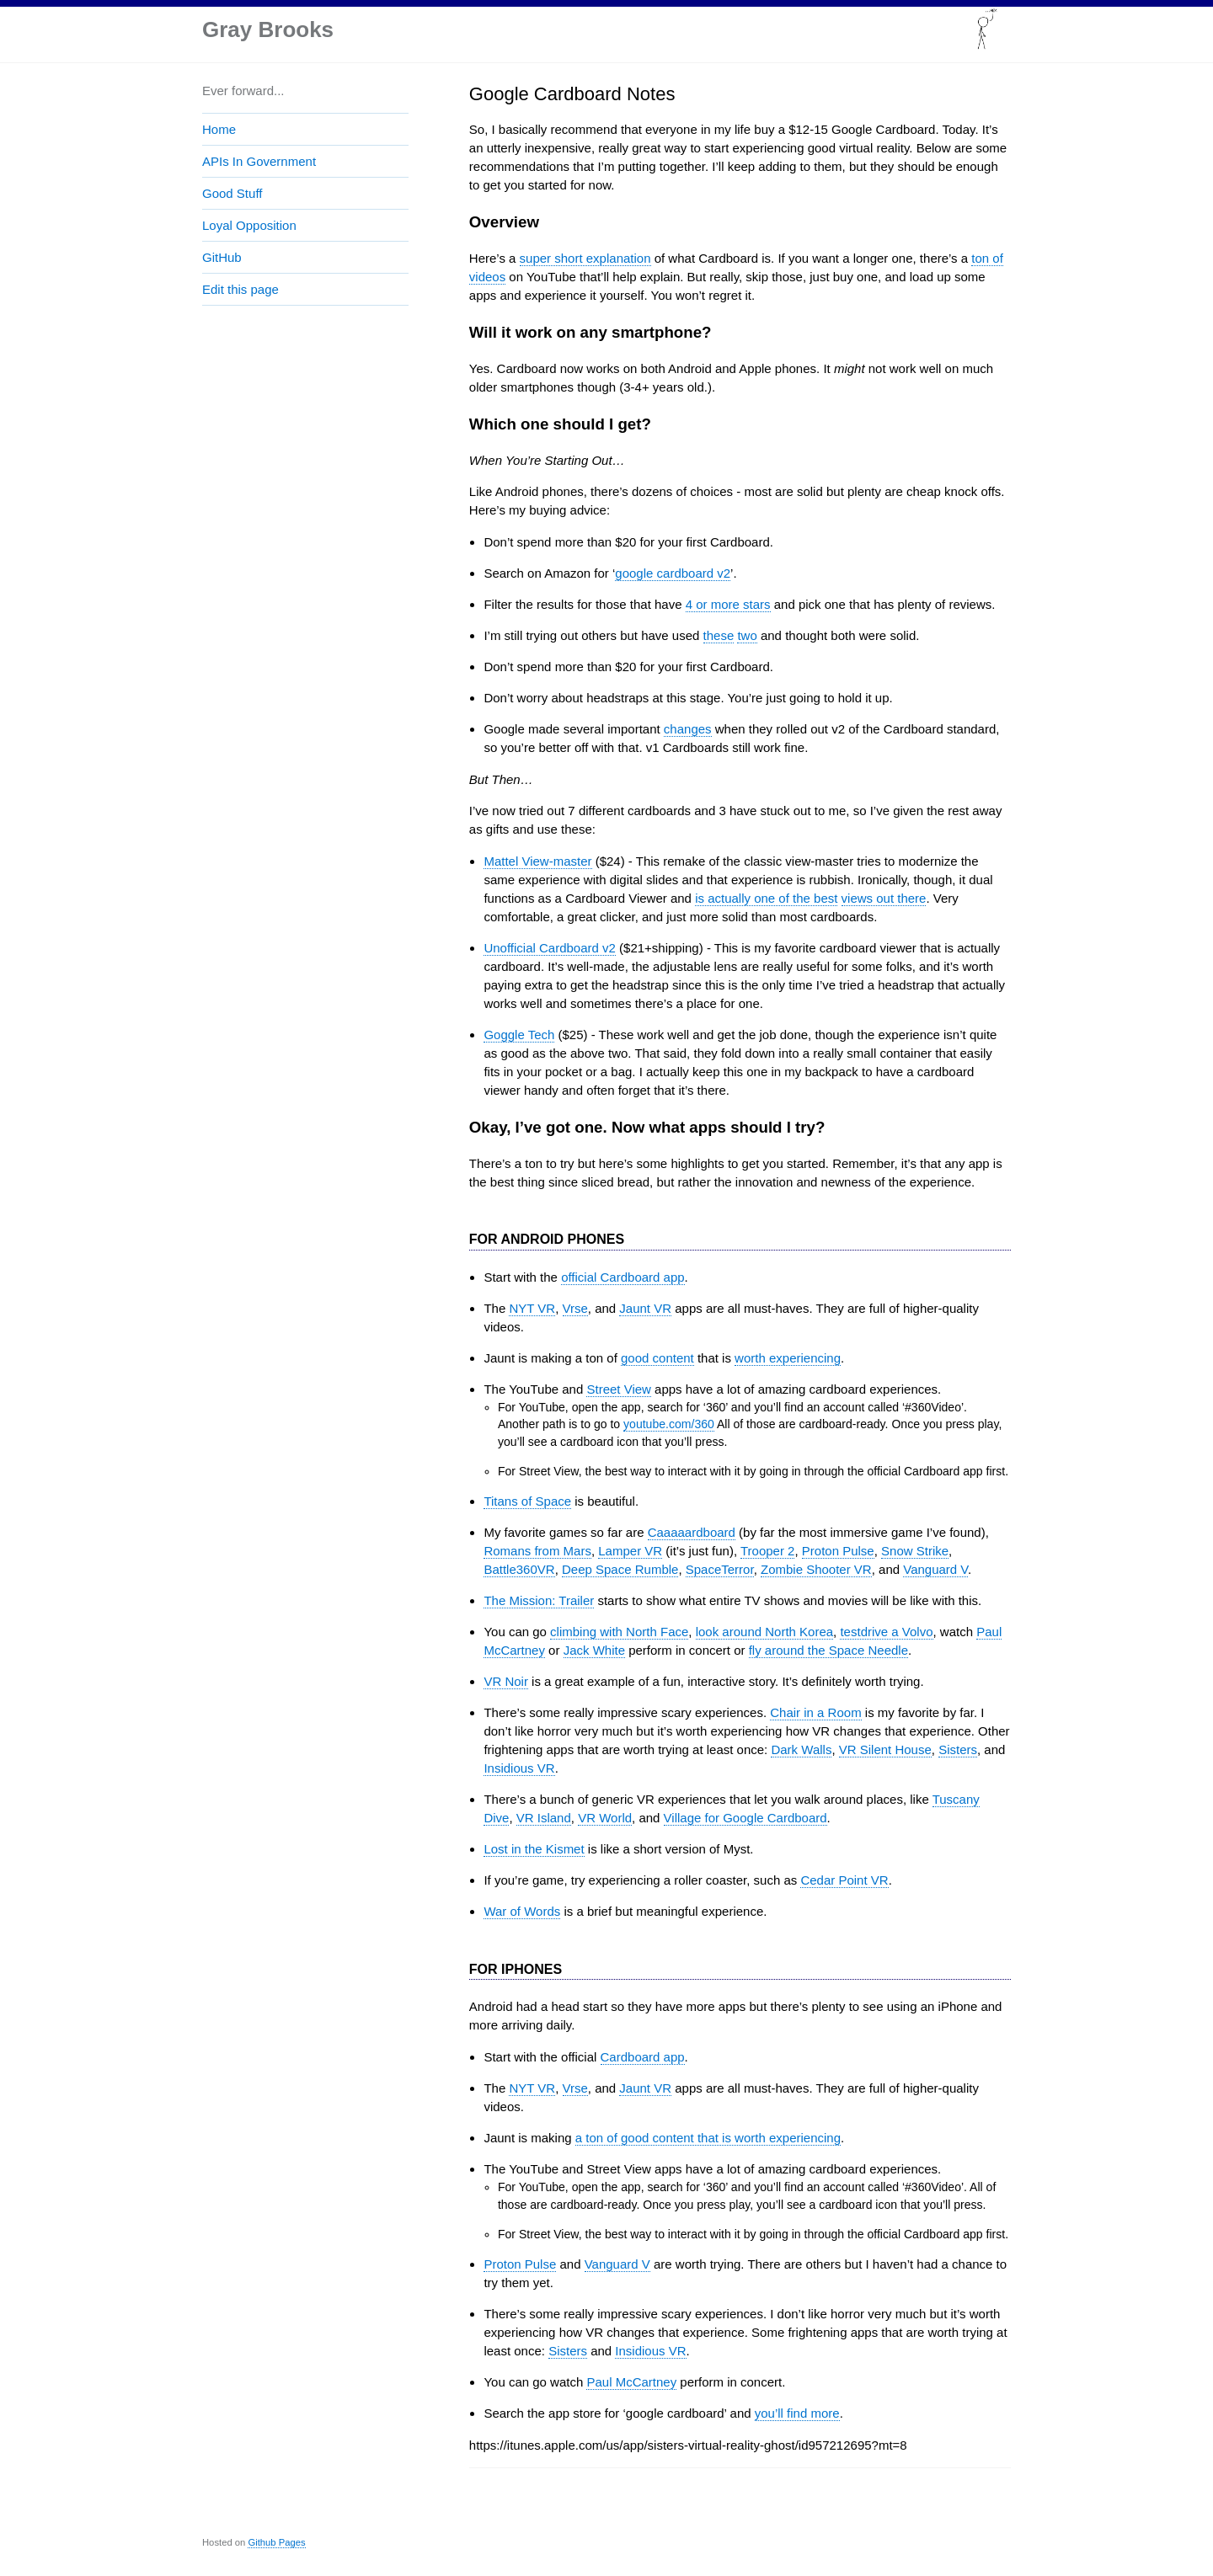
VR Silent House (885, 1749)
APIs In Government (259, 161)
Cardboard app (643, 2057)
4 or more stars (728, 604)
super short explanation (585, 258)
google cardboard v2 (672, 573)
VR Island (543, 1818)
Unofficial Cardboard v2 (549, 948)
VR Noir (506, 1681)
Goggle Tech (519, 1034)
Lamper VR (630, 1551)
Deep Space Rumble (620, 1569)
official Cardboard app (622, 1277)
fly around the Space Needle (828, 1650)
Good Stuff (232, 193)
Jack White (594, 1650)
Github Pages (276, 2542)
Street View (618, 1389)
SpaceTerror (720, 1569)
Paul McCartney (631, 2382)
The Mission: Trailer (539, 1600)
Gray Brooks (268, 29)
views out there (884, 898)
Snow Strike (914, 1551)
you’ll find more (797, 2413)
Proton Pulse (838, 1551)
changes (688, 729)
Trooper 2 (767, 1551)
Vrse (575, 1308)
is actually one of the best (766, 898)
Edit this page (240, 289)
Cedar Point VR (844, 1880)
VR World (605, 1818)
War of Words (522, 1911)
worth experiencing (788, 1358)
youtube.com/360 (668, 1424)
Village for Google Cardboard (745, 1818)
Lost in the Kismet (534, 1849)
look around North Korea (764, 1631)
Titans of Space (527, 1501)
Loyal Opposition (249, 225)
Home (219, 129)
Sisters (957, 1749)
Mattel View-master (537, 861)
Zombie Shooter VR (816, 1569)
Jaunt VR (645, 1308)
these (719, 635)
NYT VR (532, 1308)
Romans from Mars (537, 1551)
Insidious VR (519, 1768)
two (746, 635)
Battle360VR (519, 1569)
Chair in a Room (815, 1712)
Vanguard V (935, 1569)
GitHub (222, 257)
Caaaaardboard (691, 1532)
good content (657, 1358)
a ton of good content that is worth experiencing (708, 2138)
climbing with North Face (619, 1631)
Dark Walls (801, 1749)
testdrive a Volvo (886, 1631)
